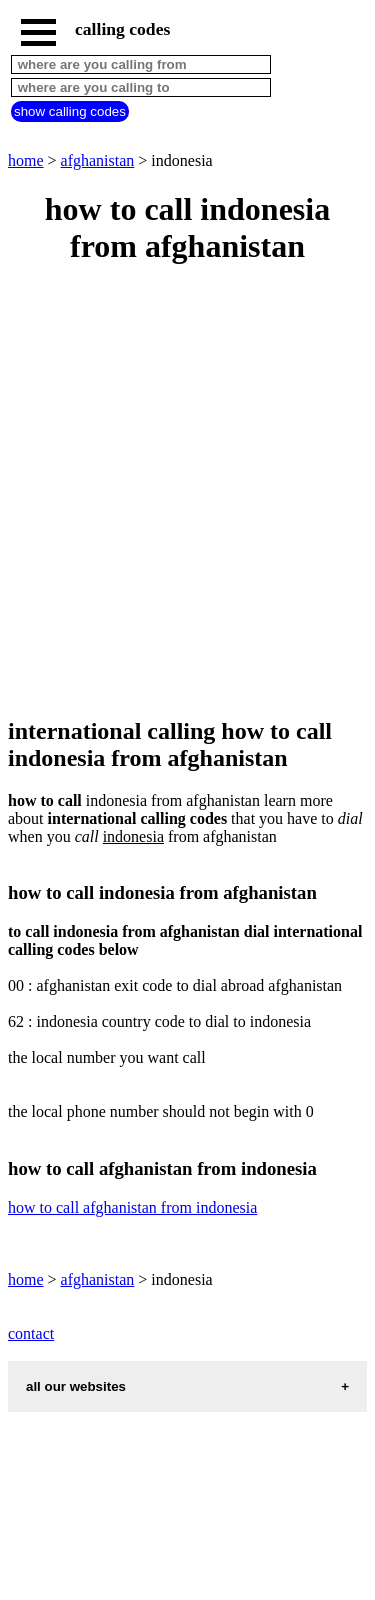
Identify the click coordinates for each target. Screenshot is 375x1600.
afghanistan (98, 160)
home (26, 160)
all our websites (76, 1386)
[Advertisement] (187, 492)
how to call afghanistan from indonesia (132, 1207)
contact (31, 1333)
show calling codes (70, 111)
